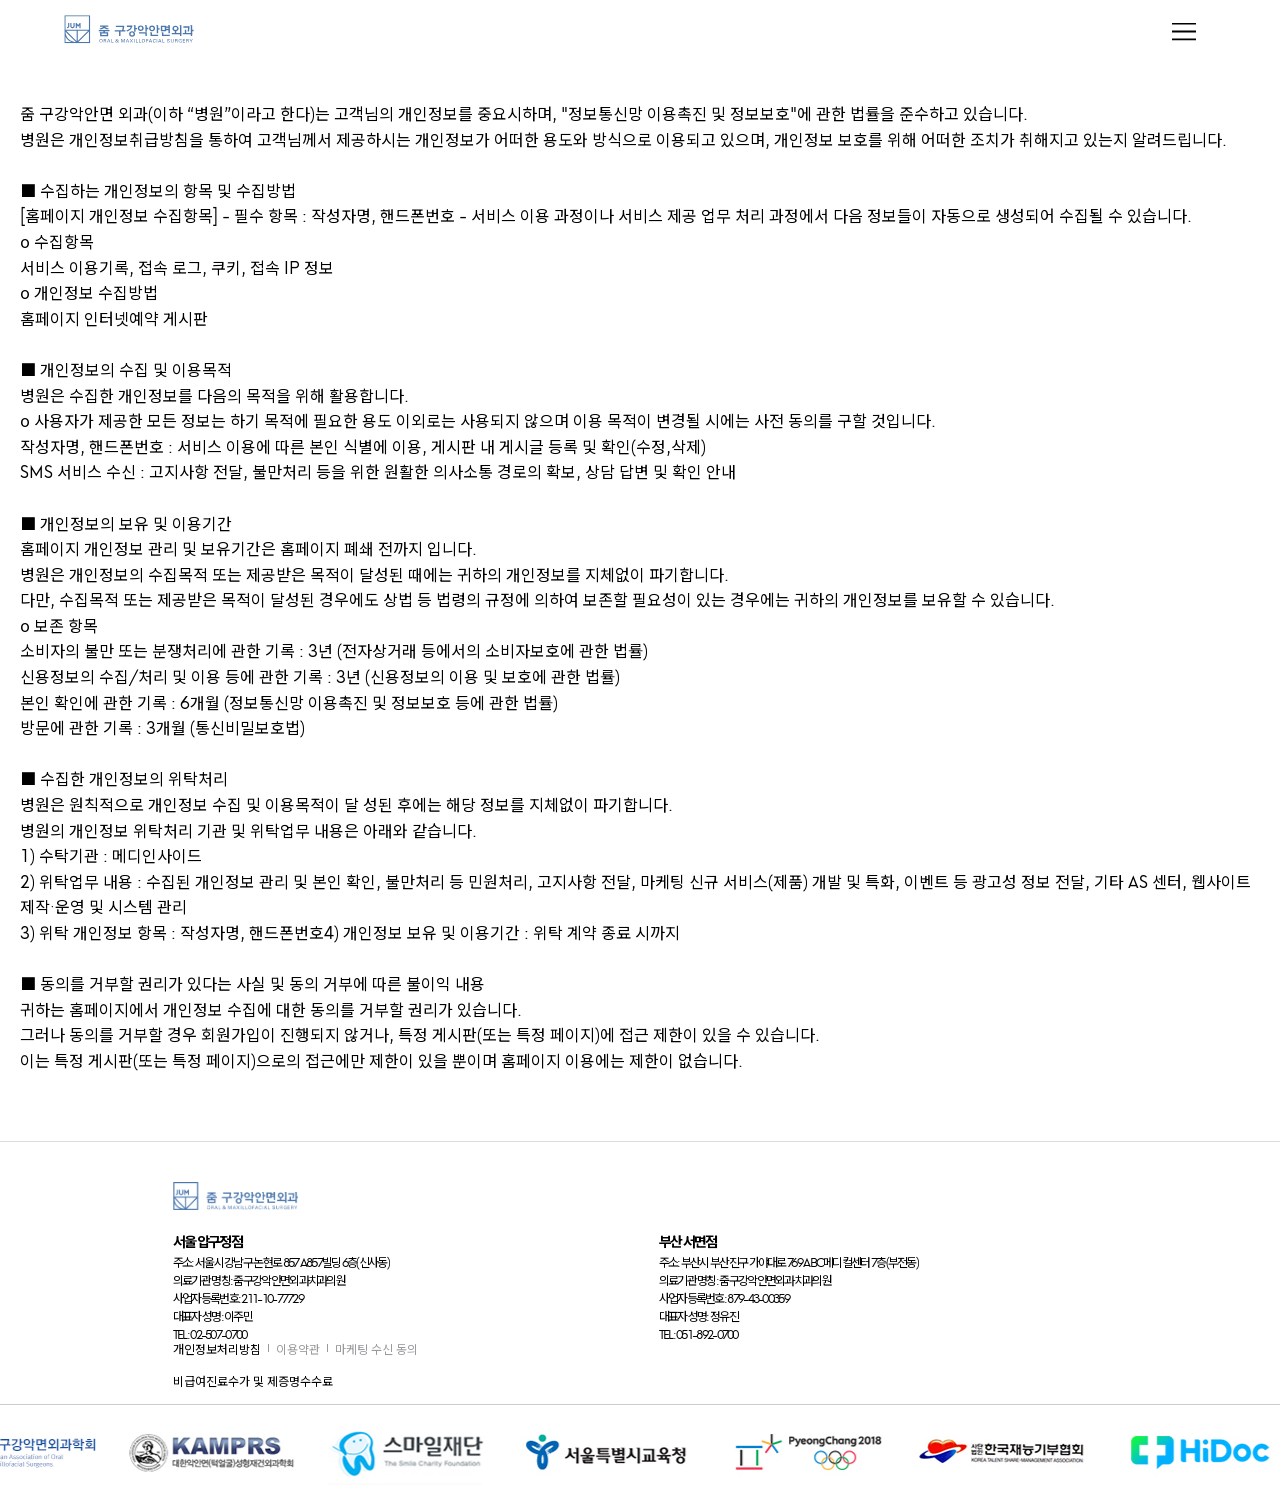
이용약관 (298, 1349)
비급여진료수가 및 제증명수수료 (253, 1381)
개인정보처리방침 (217, 1349)
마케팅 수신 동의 (376, 1349)
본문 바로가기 (0, 0)
